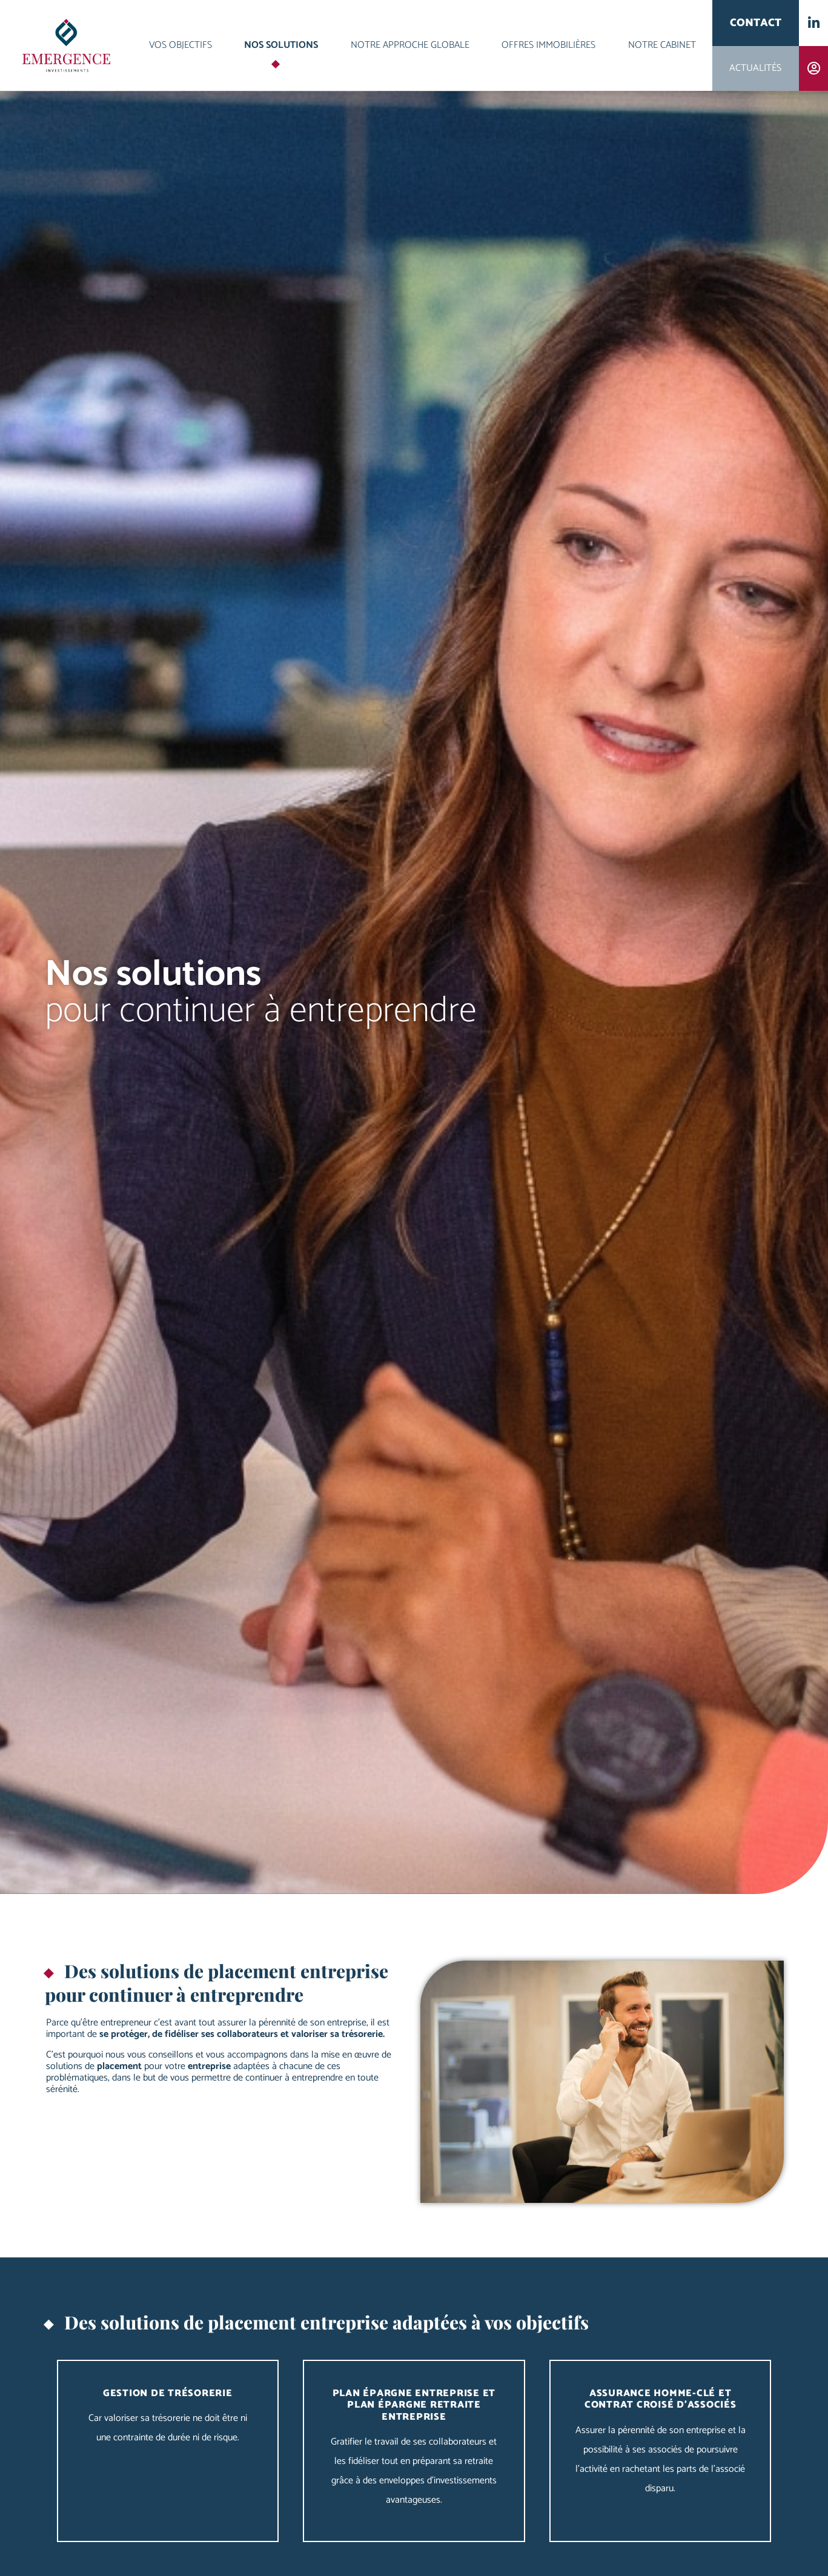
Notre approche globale (410, 45)
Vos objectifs (180, 45)
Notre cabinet (662, 45)
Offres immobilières (548, 45)
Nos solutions (281, 45)
